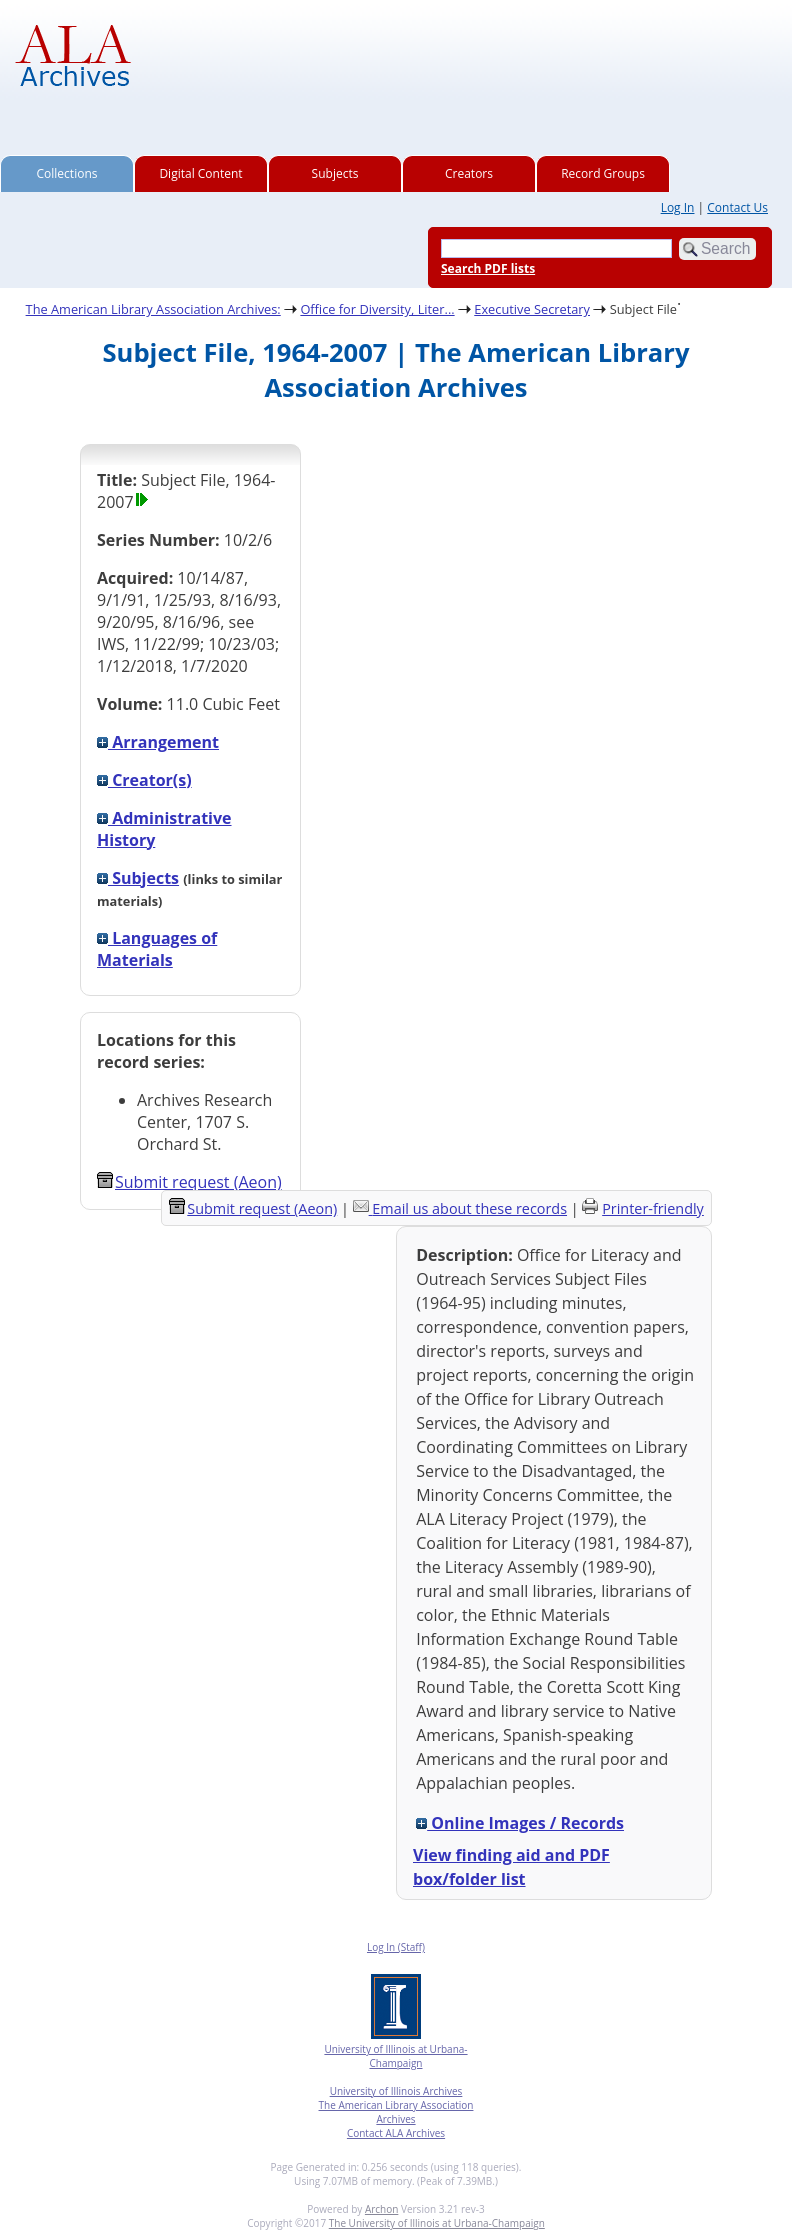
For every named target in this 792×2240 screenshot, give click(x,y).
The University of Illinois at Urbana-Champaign (437, 2223)
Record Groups (603, 173)
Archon (381, 2209)
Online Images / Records (520, 1823)
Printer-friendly (653, 1208)
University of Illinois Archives (396, 2091)
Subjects (335, 173)
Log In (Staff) (396, 1947)
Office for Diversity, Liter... (377, 309)
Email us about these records (469, 1208)
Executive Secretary (532, 309)
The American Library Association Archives (396, 2112)
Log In (678, 207)
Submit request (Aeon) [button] (189, 1182)
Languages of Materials (157, 949)
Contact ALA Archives (396, 2133)
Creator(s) (144, 780)
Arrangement (158, 742)
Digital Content (200, 173)
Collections (67, 173)
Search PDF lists (488, 268)
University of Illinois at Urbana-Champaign (395, 2056)
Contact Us (737, 207)
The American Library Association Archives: (153, 309)
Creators (469, 173)
